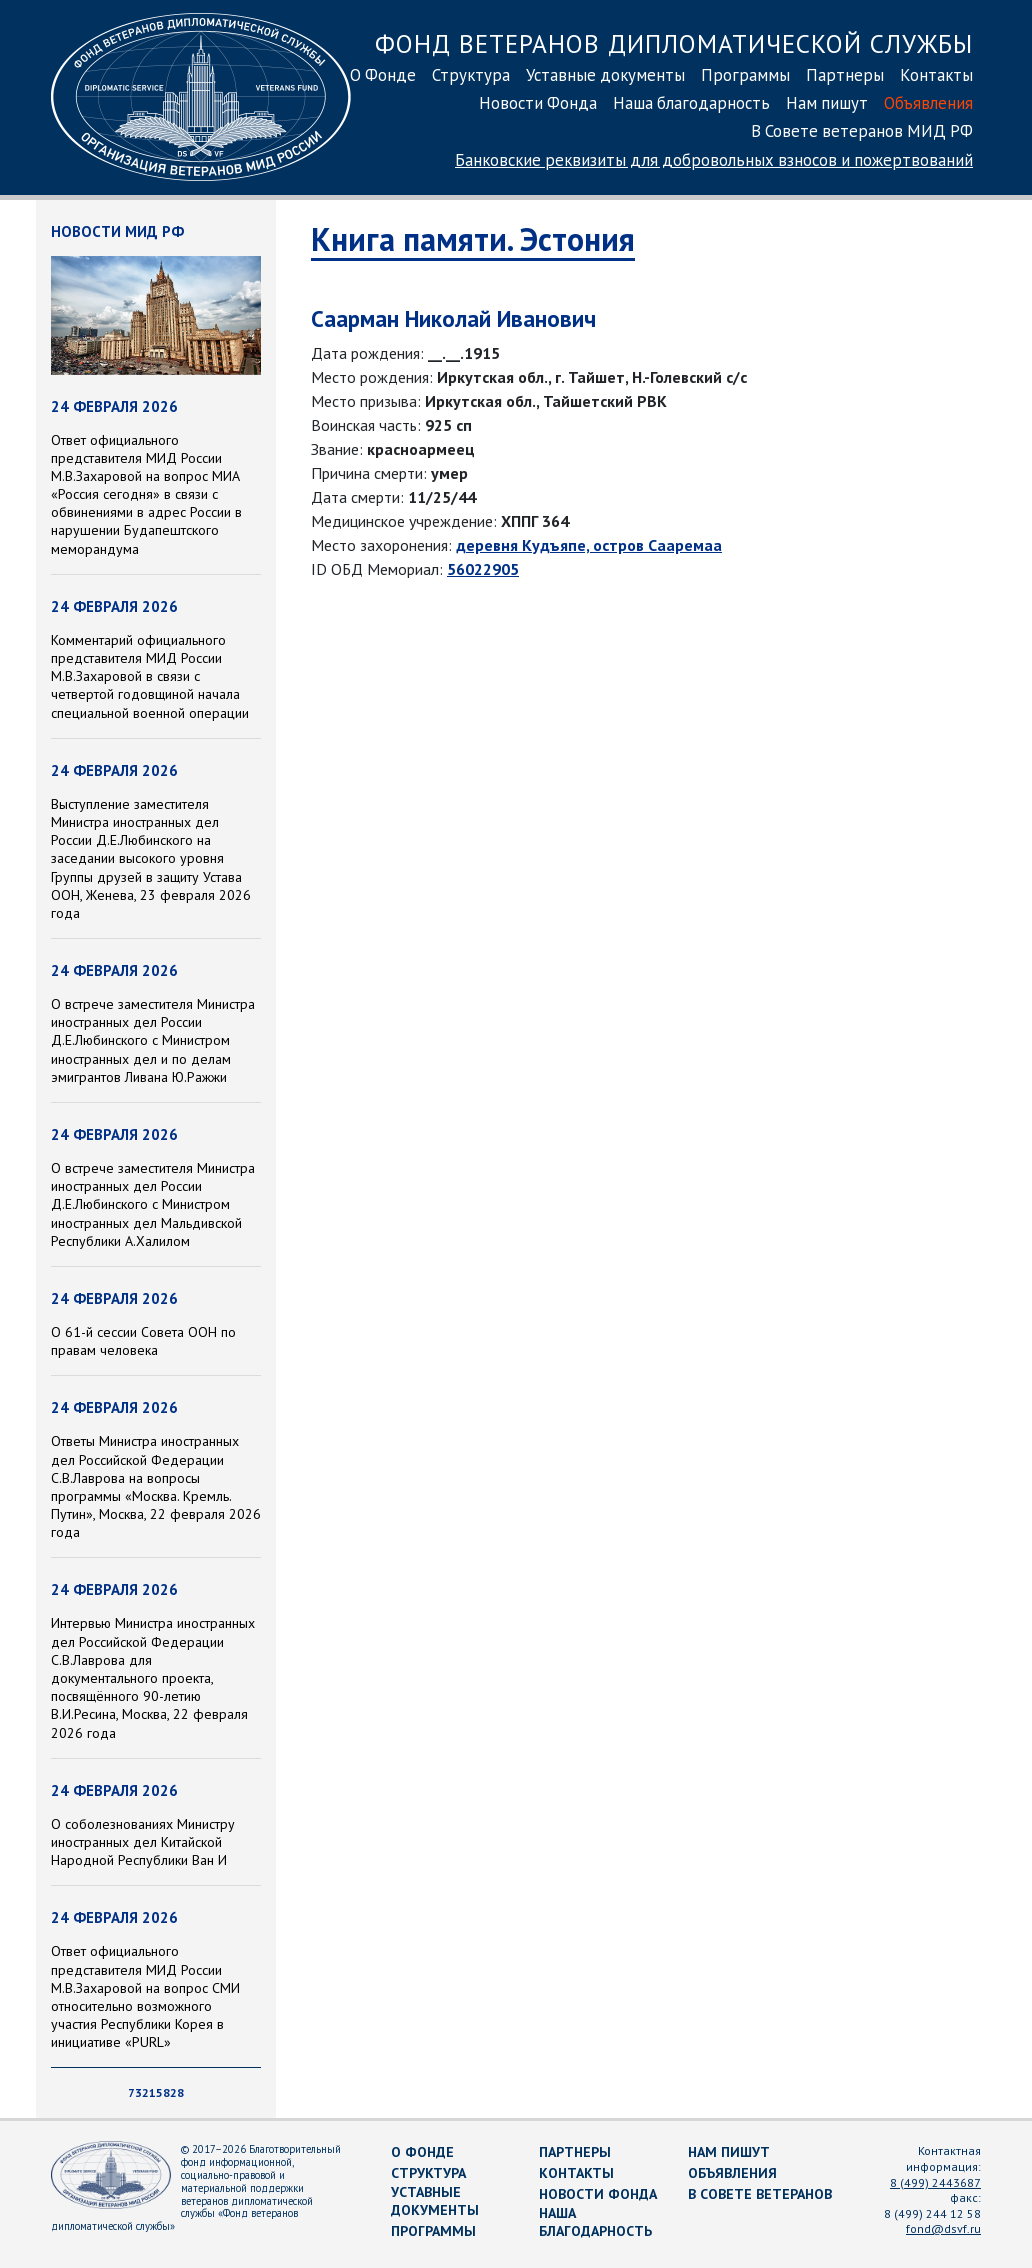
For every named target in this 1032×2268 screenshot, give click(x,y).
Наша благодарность (691, 103)
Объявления (928, 103)
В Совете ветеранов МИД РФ (862, 131)
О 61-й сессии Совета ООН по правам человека (143, 1341)
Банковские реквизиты (714, 160)
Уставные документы (605, 75)
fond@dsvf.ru (943, 2228)
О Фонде (383, 75)
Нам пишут (827, 103)
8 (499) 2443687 (935, 2182)
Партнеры (845, 75)
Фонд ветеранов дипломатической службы (674, 43)
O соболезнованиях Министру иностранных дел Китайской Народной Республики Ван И (143, 1842)
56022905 (483, 569)
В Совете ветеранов (760, 2194)
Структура (471, 75)
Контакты (936, 75)
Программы (745, 75)
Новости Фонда (538, 103)
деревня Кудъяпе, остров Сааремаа (589, 545)
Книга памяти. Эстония (473, 239)
